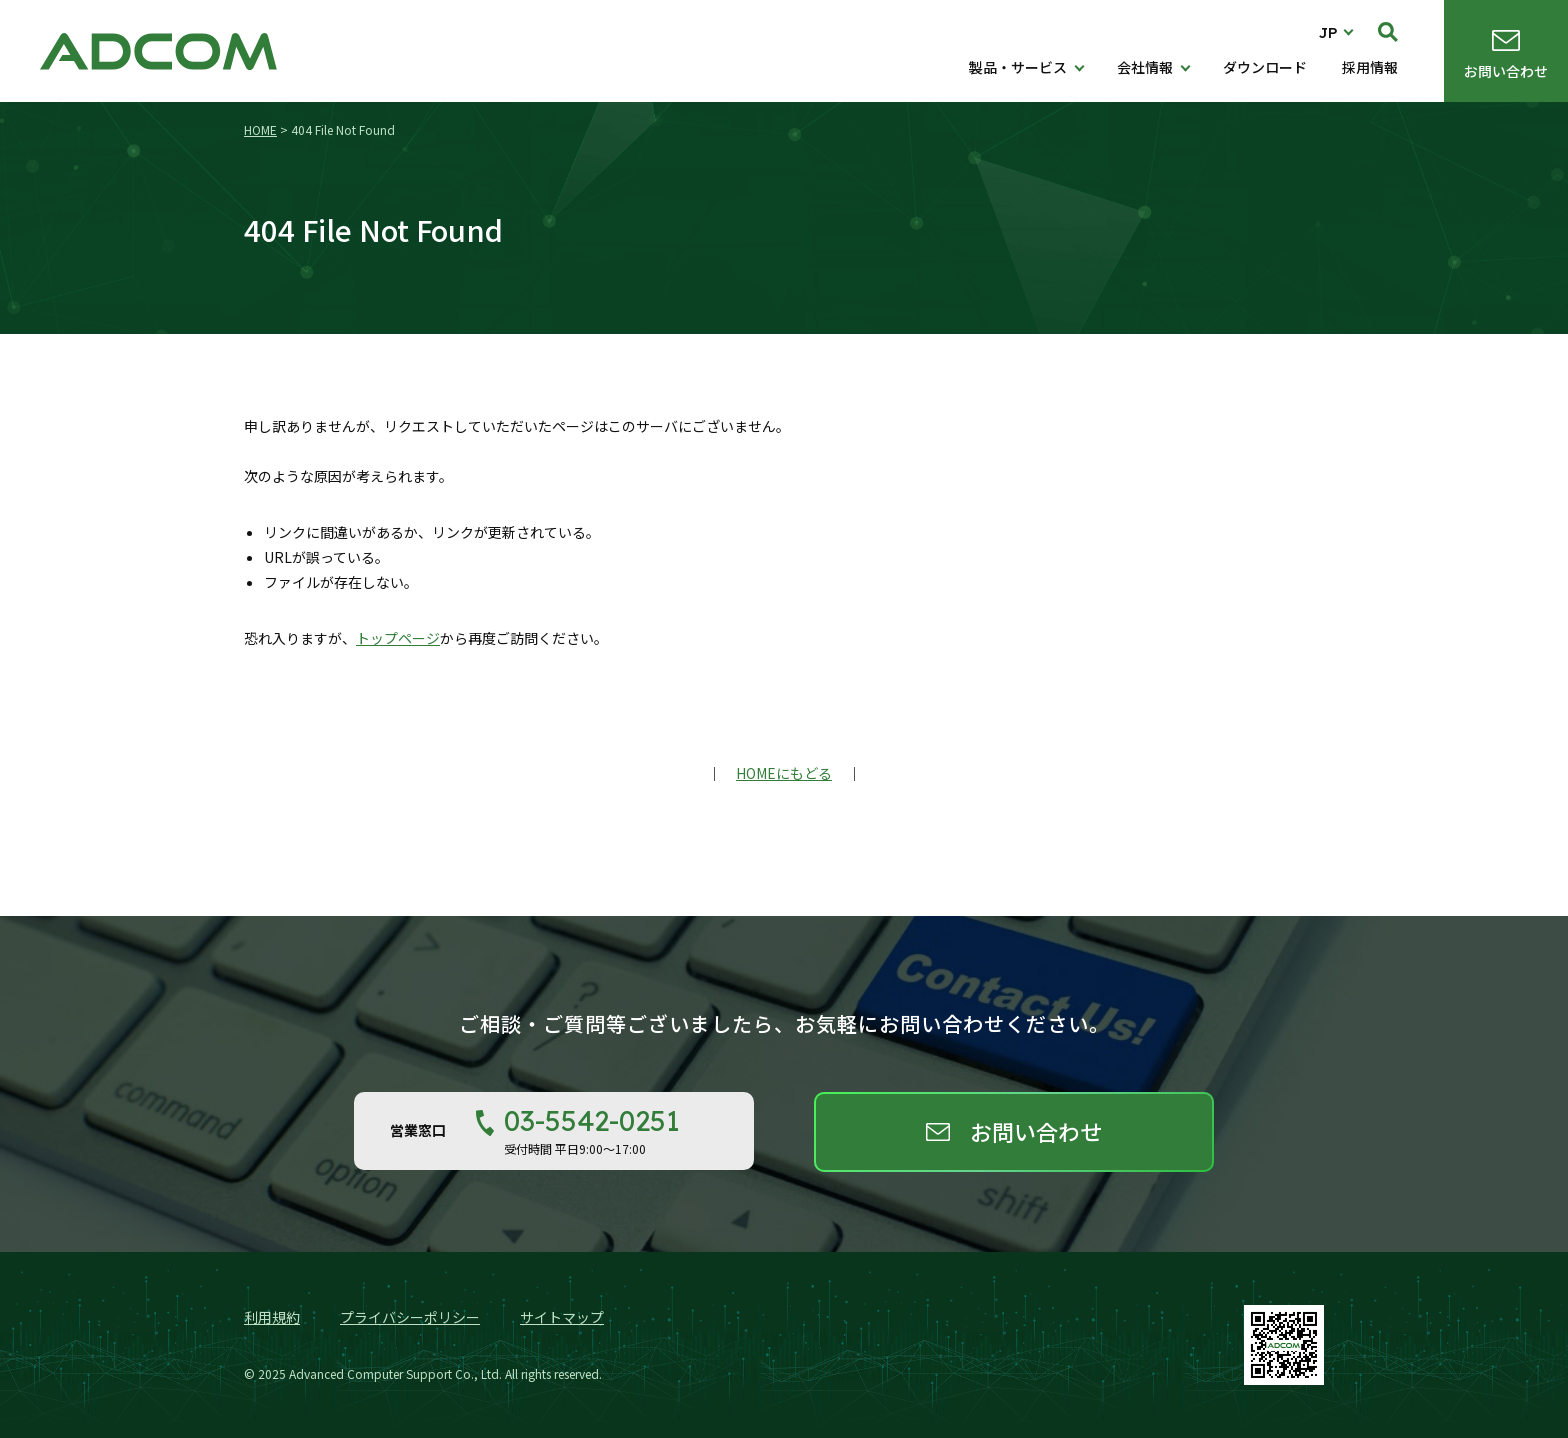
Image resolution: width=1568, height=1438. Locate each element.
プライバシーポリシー (410, 1317)
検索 (1388, 32)
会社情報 (1145, 67)
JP (1328, 32)
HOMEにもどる (784, 773)
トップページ (398, 638)
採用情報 (1370, 67)
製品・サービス (1018, 67)
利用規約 (272, 1317)
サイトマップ (562, 1317)
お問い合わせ (1506, 71)
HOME (260, 129)
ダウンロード (1265, 67)
